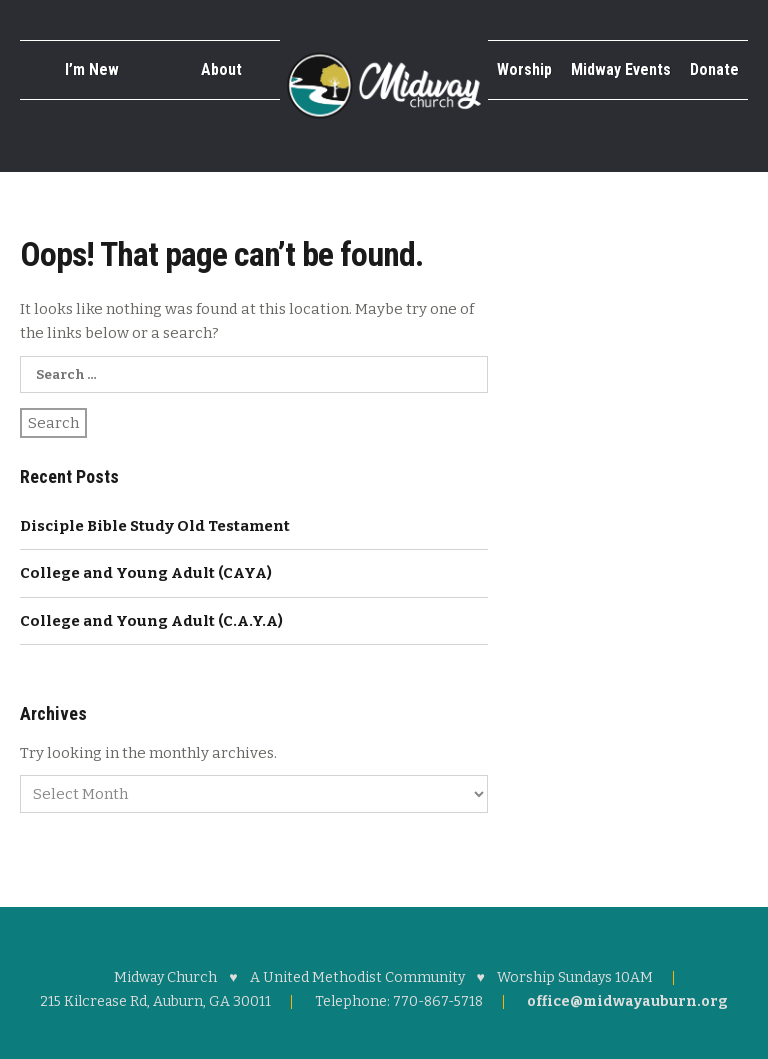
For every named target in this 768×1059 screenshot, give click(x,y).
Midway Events (621, 69)
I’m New (92, 69)
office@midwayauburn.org (627, 1001)
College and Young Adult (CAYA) (146, 573)
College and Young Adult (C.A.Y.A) (151, 621)
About (221, 69)
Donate (714, 69)
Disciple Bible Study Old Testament (155, 526)
